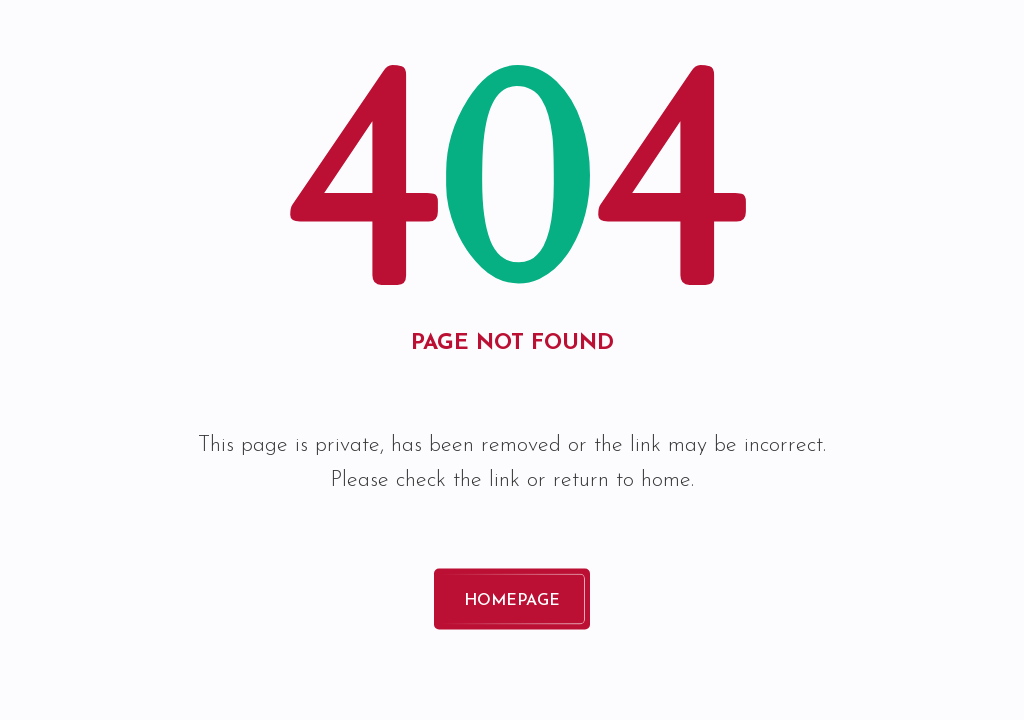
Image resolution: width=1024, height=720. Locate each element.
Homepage (512, 602)
